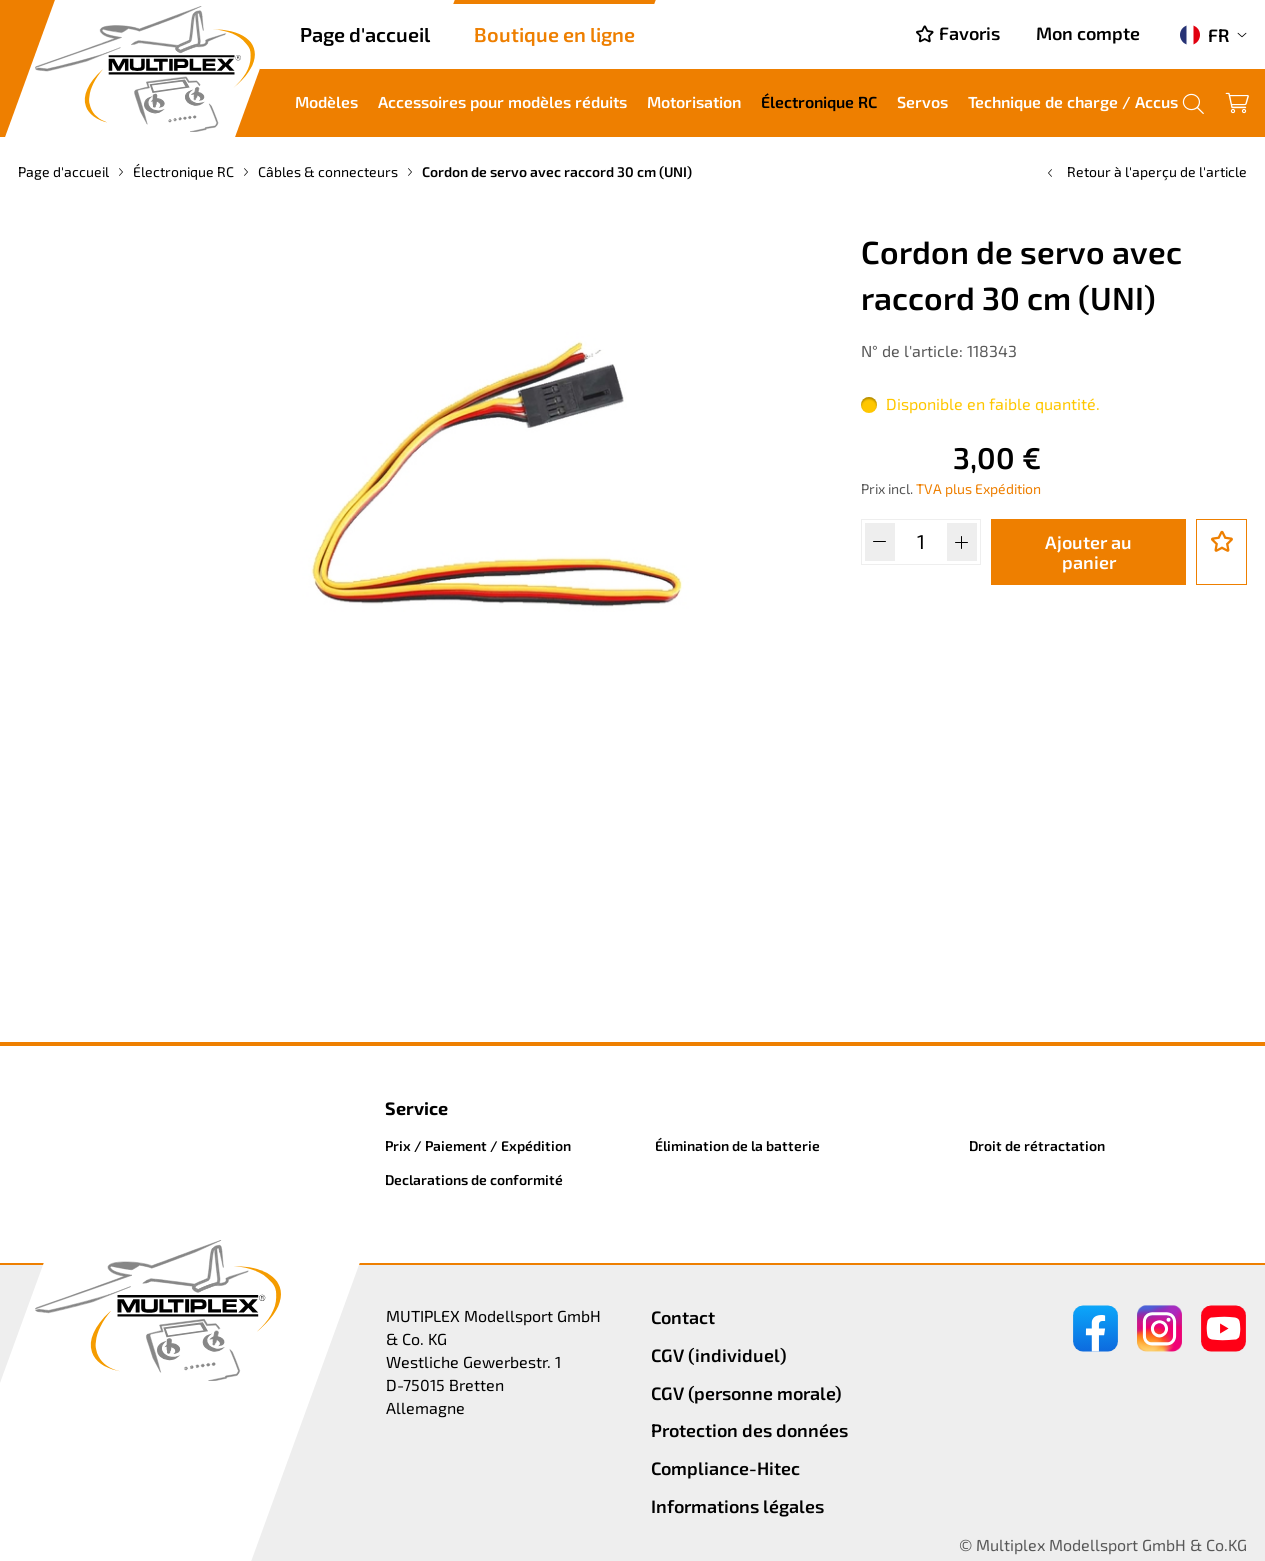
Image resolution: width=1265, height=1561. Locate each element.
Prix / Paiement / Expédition (478, 1145)
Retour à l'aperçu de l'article (1145, 171)
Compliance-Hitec (725, 1468)
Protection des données (749, 1430)
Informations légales (737, 1506)
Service (416, 1108)
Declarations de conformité (474, 1179)
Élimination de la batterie (737, 1145)
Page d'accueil (365, 34)
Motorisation (694, 101)
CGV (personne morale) (746, 1393)
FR (1204, 35)
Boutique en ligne (554, 34)
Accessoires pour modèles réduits (502, 101)
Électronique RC (819, 101)
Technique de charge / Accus (1073, 101)
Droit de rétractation (1037, 1145)
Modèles (326, 101)
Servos (922, 101)
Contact (683, 1317)
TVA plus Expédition (978, 488)
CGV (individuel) (719, 1355)
